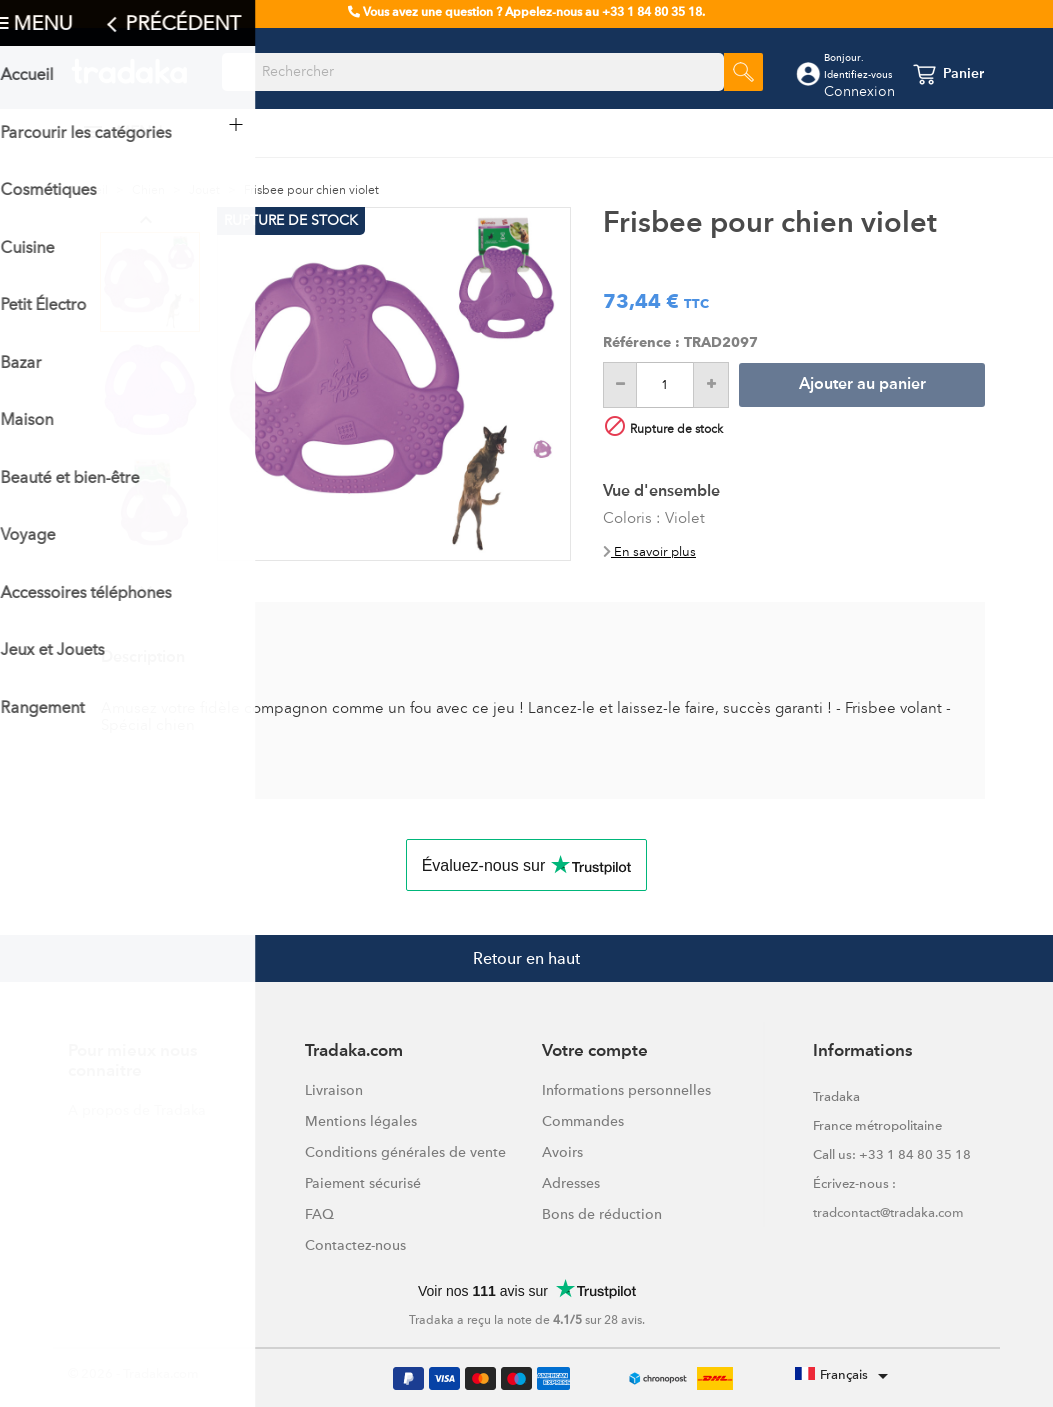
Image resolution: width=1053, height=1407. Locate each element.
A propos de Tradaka (137, 1110)
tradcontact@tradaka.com (888, 1212)
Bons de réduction (602, 1214)
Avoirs (562, 1152)
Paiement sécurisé (363, 1183)
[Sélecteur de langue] (845, 1376)
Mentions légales (361, 1121)
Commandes (583, 1121)
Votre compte (595, 1051)
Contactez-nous (355, 1245)
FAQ (319, 1214)
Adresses (571, 1183)
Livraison (334, 1090)
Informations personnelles (626, 1090)
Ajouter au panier (862, 385)
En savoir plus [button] (649, 551)
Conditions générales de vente (405, 1152)
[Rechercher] (473, 72)
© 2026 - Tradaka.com (133, 1373)
